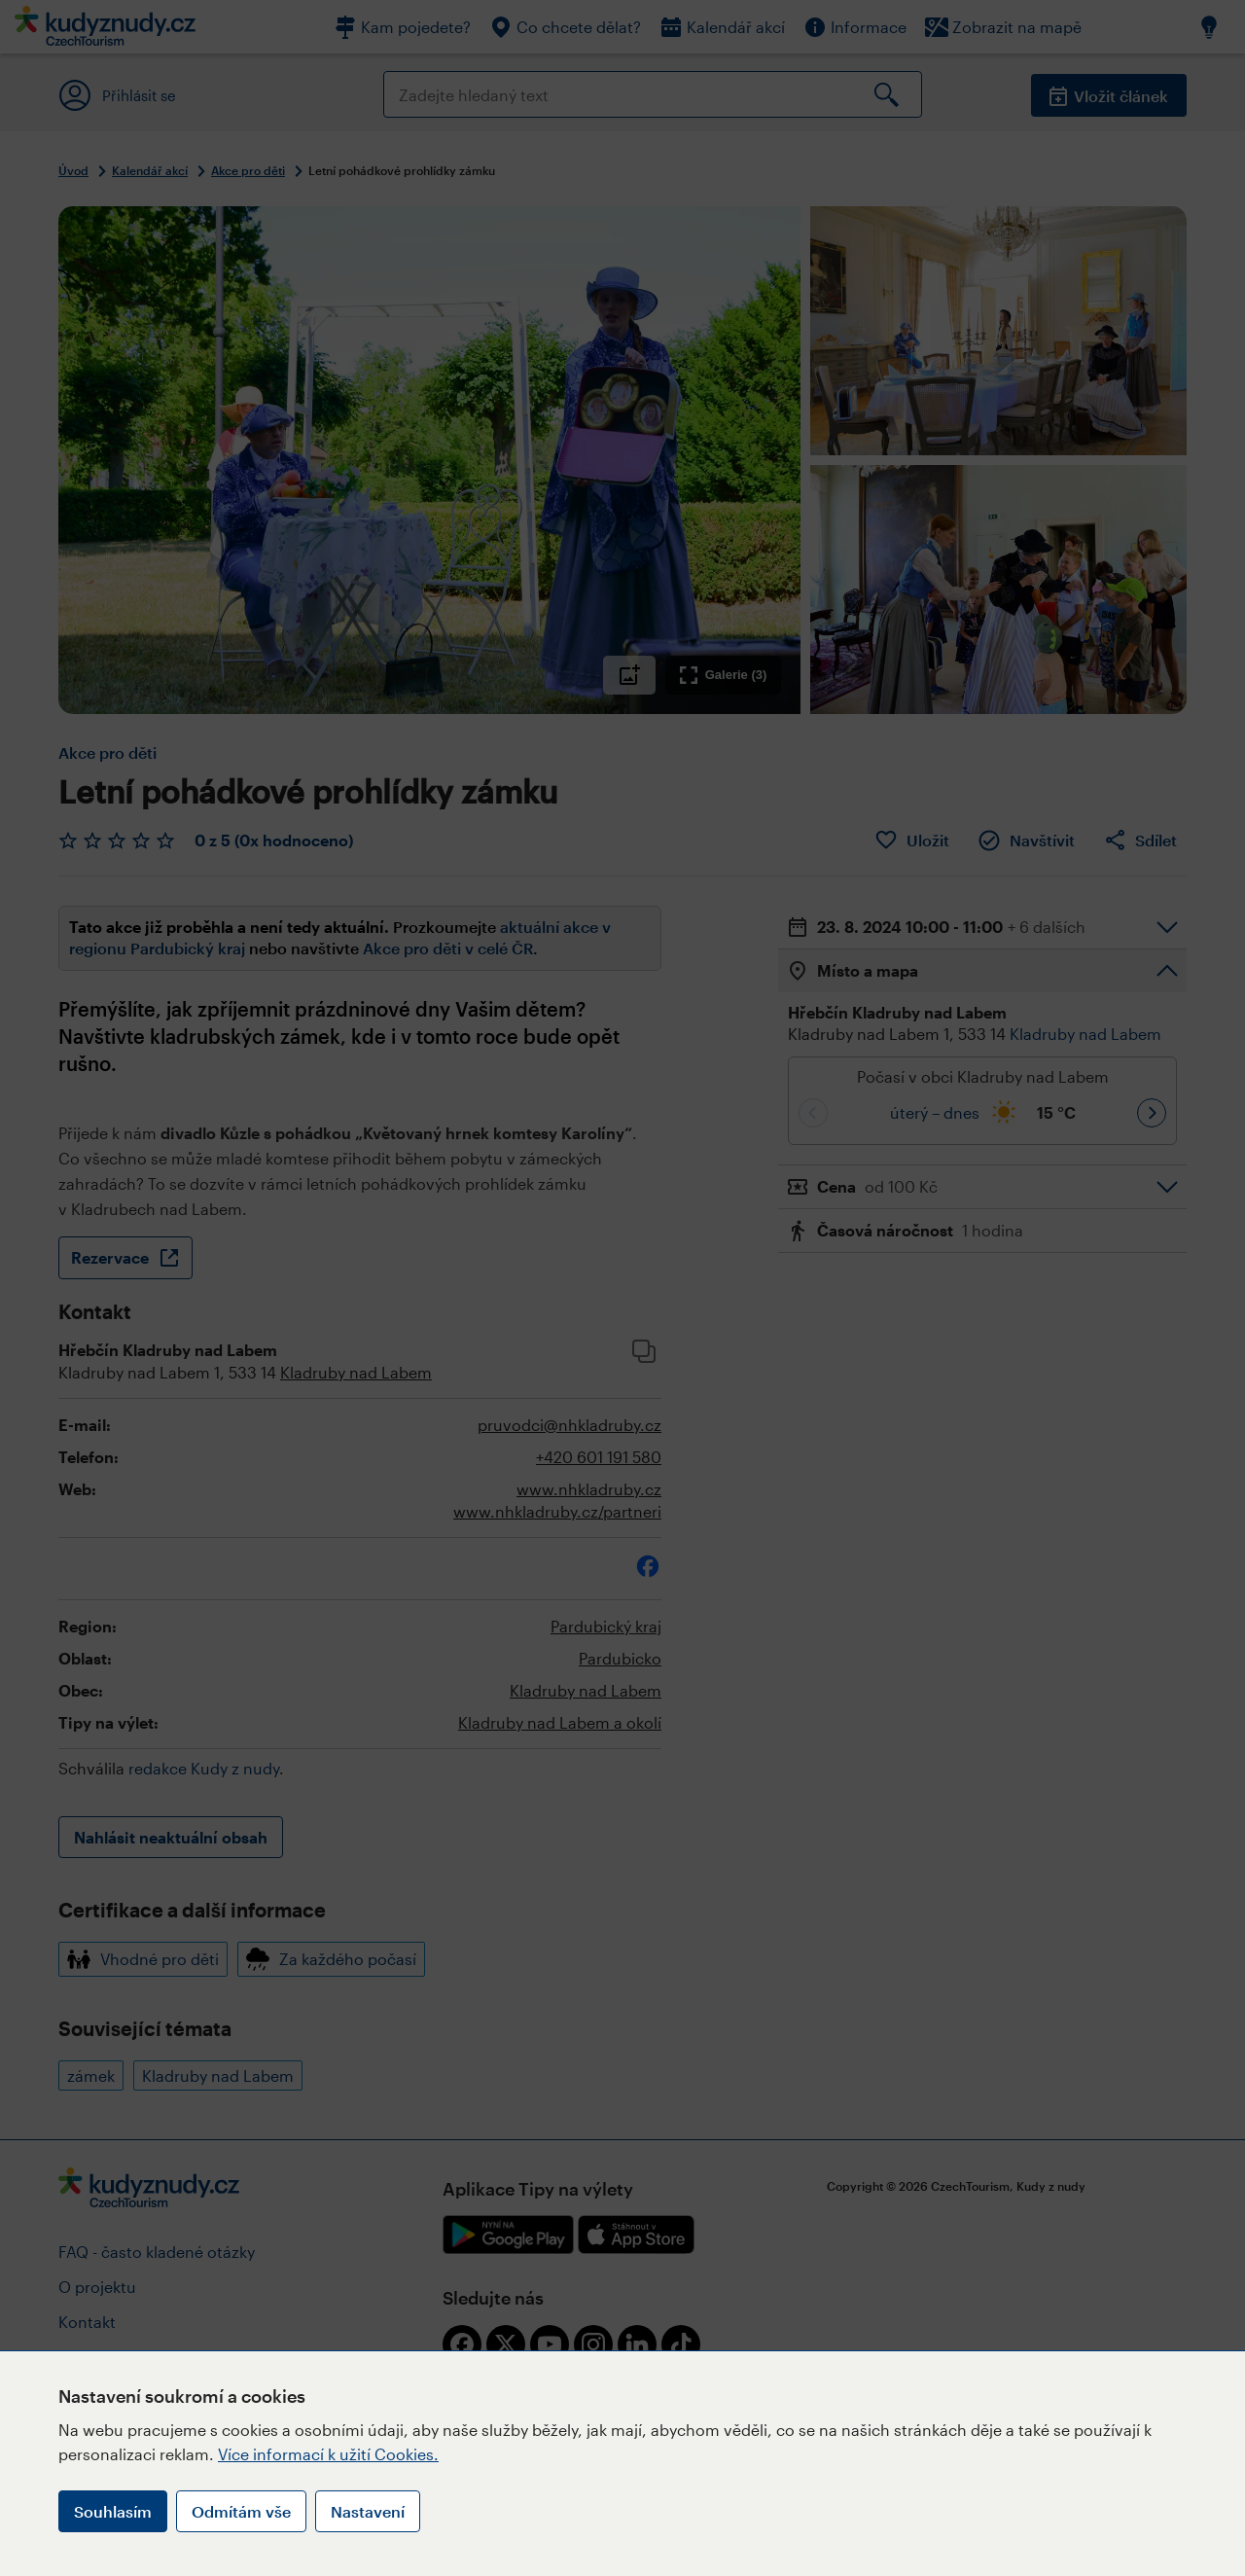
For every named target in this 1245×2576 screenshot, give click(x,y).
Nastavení (368, 2511)
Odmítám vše (241, 2511)
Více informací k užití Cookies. (328, 2454)
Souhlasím (113, 2511)
